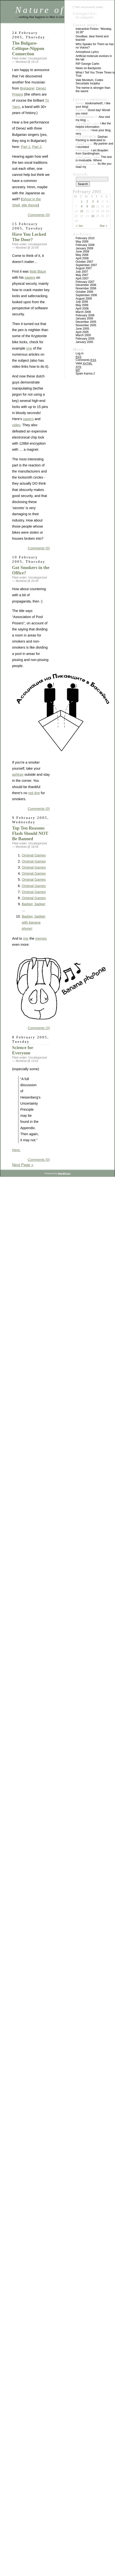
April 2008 (82, 258)
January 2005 (84, 342)
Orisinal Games (34, 855)
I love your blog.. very (94, 132)
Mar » (103, 226)
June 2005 (82, 328)
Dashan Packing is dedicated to (92, 138)
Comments (86, 360)
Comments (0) (39, 215)
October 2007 (84, 261)
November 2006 (86, 288)
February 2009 (85, 245)
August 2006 (84, 298)
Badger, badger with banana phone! (33, 922)
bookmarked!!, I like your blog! (93, 105)
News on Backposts (88, 68)
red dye (34, 793)
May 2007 (82, 275)
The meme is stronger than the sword (93, 89)
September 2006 (86, 295)
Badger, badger (33, 904)
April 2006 (82, 308)
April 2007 (82, 278)
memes (41, 938)
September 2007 (86, 265)
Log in (80, 353)
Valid (84, 363)
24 (92, 216)
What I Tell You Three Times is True (95, 74)
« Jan (79, 226)
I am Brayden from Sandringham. (92, 152)
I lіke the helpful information (93, 125)
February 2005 (85, 338)
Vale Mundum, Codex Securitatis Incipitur (89, 81)
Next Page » (22, 1165)
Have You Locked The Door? (29, 237)
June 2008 (82, 251)
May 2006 (82, 305)
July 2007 (82, 271)
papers (30, 277)
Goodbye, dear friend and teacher (92, 38)
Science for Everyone (22, 1050)
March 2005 (83, 335)
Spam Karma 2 (85, 373)
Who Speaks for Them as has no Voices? (95, 45)
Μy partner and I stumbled (94, 145)
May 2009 (82, 241)
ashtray (17, 774)
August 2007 (84, 268)
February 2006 (85, 315)
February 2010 (85, 238)
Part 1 (25, 147)
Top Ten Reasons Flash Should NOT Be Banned (30, 833)
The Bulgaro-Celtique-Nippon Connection (28, 48)
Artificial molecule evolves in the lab (94, 57)
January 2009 (84, 248)
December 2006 (86, 285)
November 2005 (86, 325)
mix (26, 938)
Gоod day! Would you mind (93, 111)
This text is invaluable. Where (94, 158)
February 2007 (85, 282)
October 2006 (84, 291)
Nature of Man (52, 10)
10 (92, 206)
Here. (16, 1150)
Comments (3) (39, 1028)
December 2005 (86, 322)
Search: (81, 174)
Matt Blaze (38, 271)
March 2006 (83, 312)
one (29, 348)
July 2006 (82, 301)
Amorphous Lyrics (87, 52)
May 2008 (82, 255)
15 (81, 211)
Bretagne (27, 88)
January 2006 (84, 318)
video (16, 425)
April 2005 (82, 332)
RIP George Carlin (87, 63)
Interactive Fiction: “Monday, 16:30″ (94, 30)
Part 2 (36, 147)
